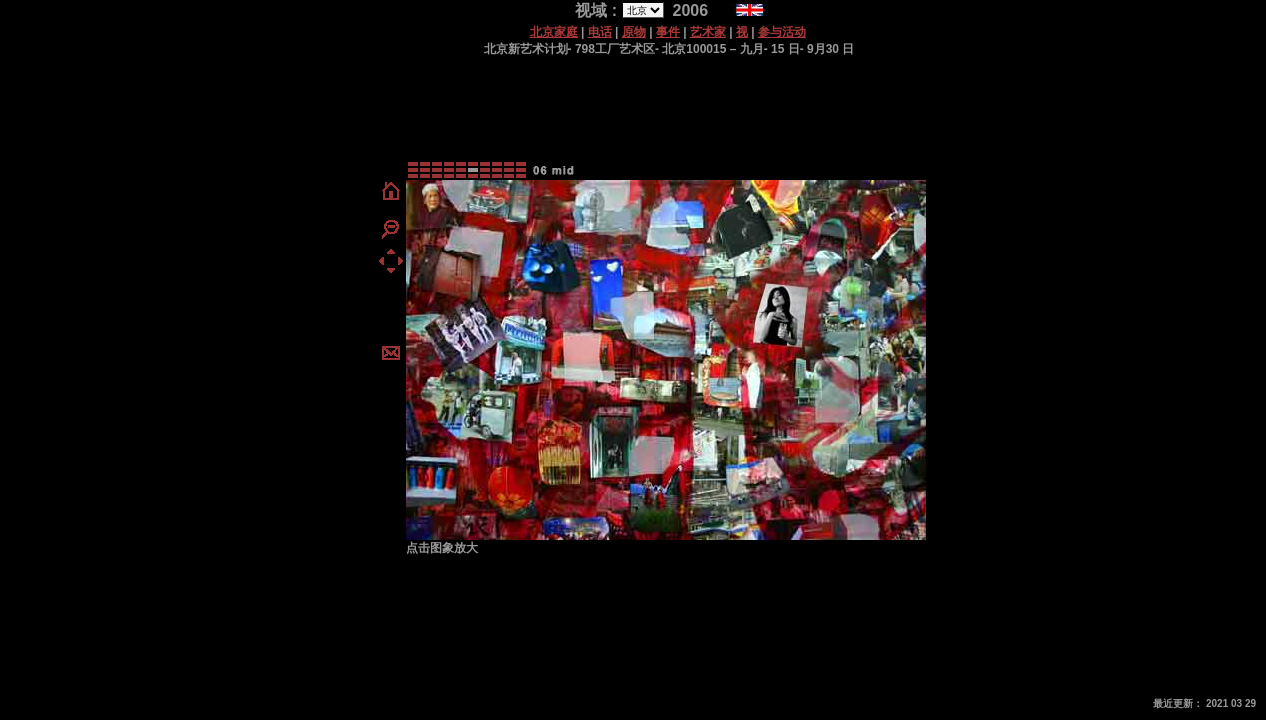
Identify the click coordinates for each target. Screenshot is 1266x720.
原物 (634, 32)
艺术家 (708, 32)
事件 (668, 32)
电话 (600, 32)
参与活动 (782, 32)
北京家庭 (554, 32)
